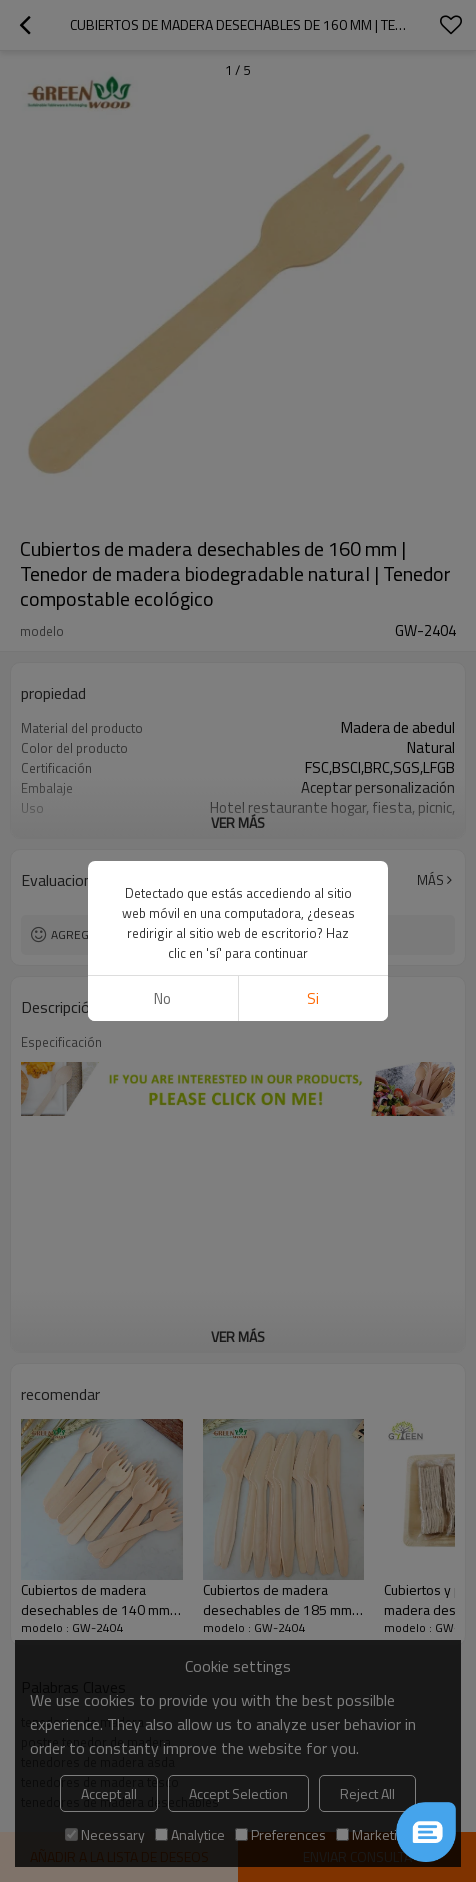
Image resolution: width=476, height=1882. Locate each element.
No (162, 998)
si (313, 998)
